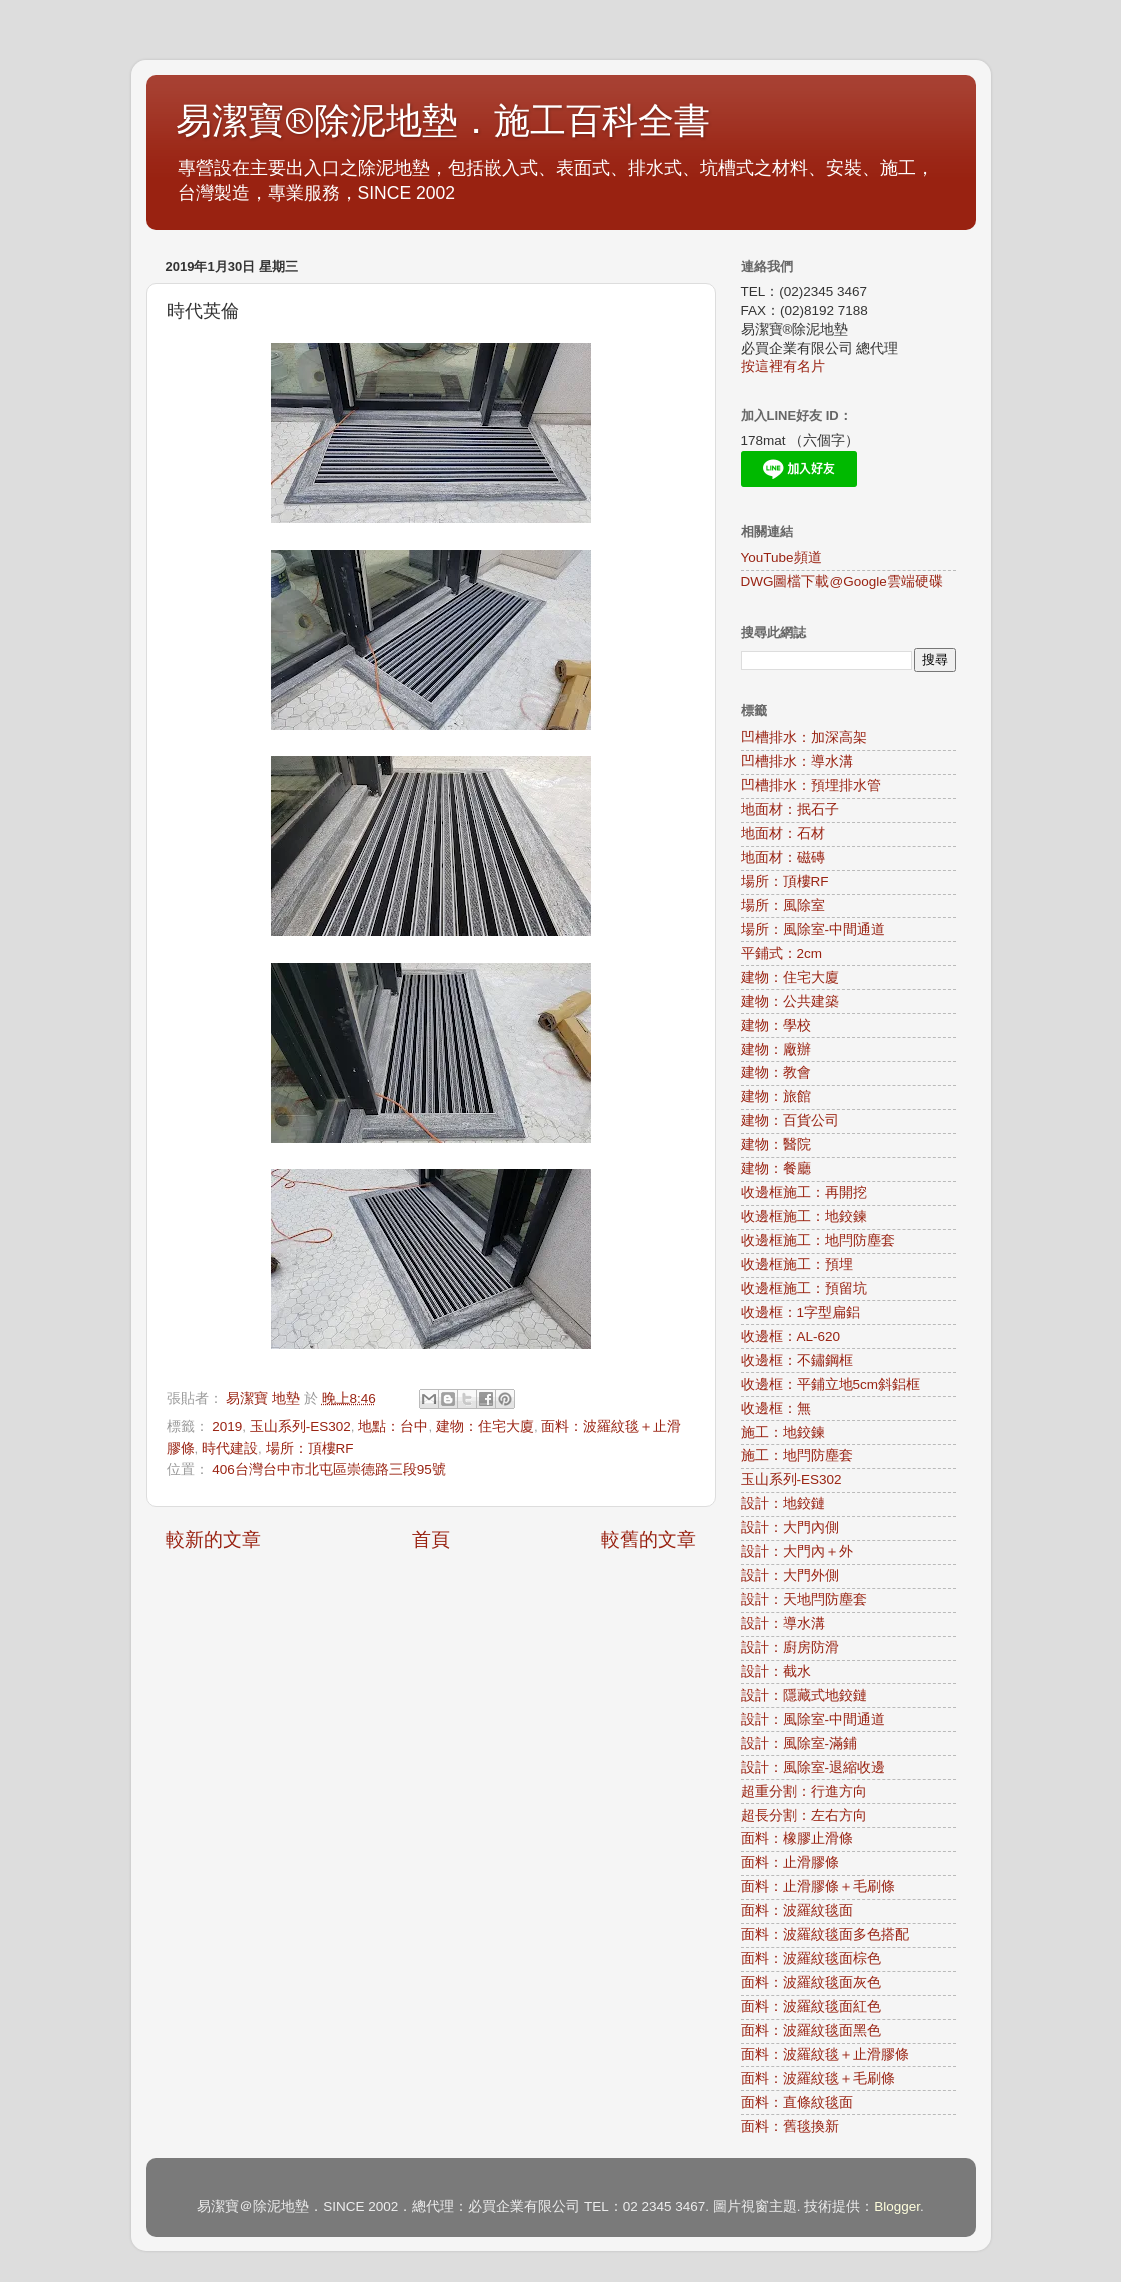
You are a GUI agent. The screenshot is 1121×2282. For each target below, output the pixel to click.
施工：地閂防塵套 (797, 1455)
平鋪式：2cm (782, 953)
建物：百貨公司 (790, 1120)
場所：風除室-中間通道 (813, 929)
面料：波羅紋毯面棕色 (811, 1958)
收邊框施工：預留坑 (804, 1288)
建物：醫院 (776, 1144)
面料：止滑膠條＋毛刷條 (818, 1886)
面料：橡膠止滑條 (797, 1838)
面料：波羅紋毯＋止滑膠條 (825, 2054)
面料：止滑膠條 (790, 1862)
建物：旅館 (776, 1096)
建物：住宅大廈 (485, 1426)
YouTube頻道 (781, 557)
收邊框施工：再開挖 (804, 1192)
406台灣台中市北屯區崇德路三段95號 (329, 1469)
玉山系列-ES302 (300, 1426)
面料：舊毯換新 (790, 2126)
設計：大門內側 (790, 1527)
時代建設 (230, 1448)
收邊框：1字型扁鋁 (801, 1312)
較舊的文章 (648, 1539)
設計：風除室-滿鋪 (799, 1743)
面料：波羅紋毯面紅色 (811, 2006)
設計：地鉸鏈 (783, 1503)
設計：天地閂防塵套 (804, 1599)
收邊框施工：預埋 (797, 1264)
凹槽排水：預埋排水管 (811, 785)
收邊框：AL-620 (791, 1336)
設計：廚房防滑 (790, 1647)
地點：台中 (393, 1426)
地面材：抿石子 (790, 809)
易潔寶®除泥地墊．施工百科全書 (443, 121)
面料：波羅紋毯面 (797, 1910)
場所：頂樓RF (310, 1448)
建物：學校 (776, 1025)
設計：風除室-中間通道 (813, 1719)
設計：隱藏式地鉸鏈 (804, 1695)
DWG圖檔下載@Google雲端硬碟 (842, 581)
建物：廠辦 (776, 1049)
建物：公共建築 (790, 1001)
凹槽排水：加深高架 (804, 737)
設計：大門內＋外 (797, 1551)
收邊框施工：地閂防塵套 (818, 1240)
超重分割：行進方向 (804, 1791)
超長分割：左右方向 (804, 1815)
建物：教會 (776, 1072)
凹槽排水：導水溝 (797, 761)
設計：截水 (776, 1671)
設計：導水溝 (783, 1623)
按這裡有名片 (783, 366)
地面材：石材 (783, 833)
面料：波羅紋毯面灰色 (811, 1982)
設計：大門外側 (790, 1575)
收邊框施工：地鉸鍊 (804, 1216)
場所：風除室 (783, 905)
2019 (227, 1426)
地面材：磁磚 (783, 857)
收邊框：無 (776, 1408)
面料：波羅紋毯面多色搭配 (825, 1934)
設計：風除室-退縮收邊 (813, 1767)
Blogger (897, 2206)
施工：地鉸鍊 (783, 1432)
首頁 (431, 1539)
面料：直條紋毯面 (797, 2102)
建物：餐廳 (776, 1168)
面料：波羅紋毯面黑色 (811, 2030)
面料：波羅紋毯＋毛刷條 (818, 2078)
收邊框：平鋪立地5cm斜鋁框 (831, 1384)
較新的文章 (213, 1539)
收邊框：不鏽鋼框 (797, 1360)
